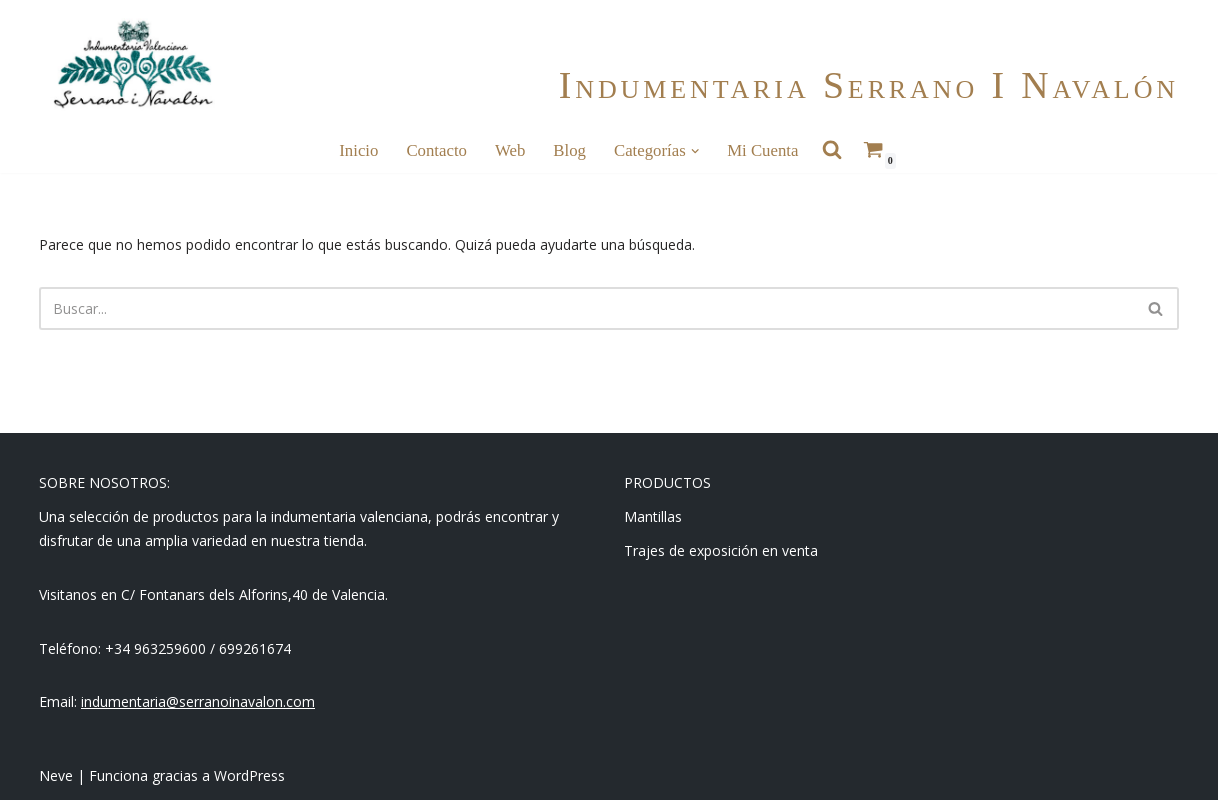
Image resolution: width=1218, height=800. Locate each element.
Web (510, 150)
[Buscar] (586, 308)
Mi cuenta (762, 150)
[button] (695, 151)
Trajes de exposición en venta (721, 550)
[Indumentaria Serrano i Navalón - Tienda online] (132, 64)
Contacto (436, 150)
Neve (56, 775)
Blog (569, 150)
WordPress (249, 775)
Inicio (358, 150)
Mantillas (653, 516)
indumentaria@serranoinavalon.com (198, 701)
